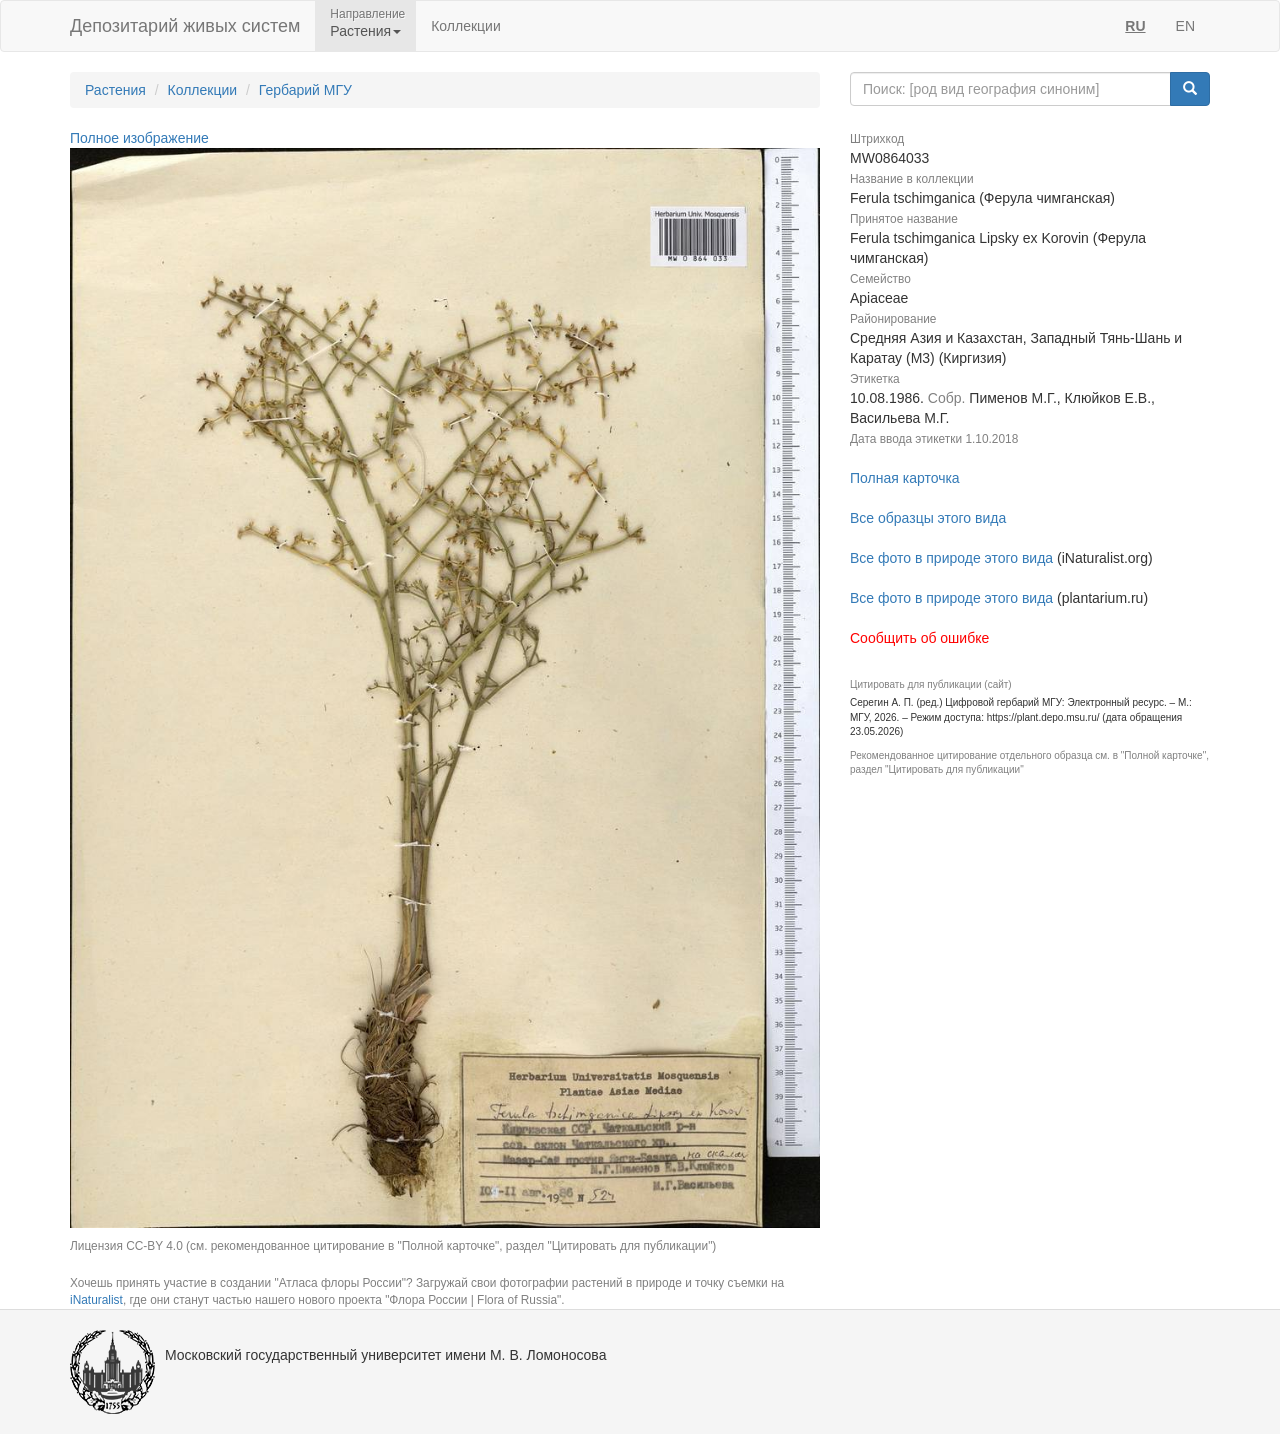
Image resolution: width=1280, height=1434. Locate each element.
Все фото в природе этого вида (951, 558)
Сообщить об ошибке (919, 638)
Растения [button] (365, 31)
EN (1185, 26)
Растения (115, 90)
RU (1135, 26)
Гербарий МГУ (305, 90)
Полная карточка (905, 478)
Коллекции (466, 26)
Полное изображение (139, 138)
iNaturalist (96, 1300)
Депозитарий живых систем (185, 26)
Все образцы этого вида (928, 518)
